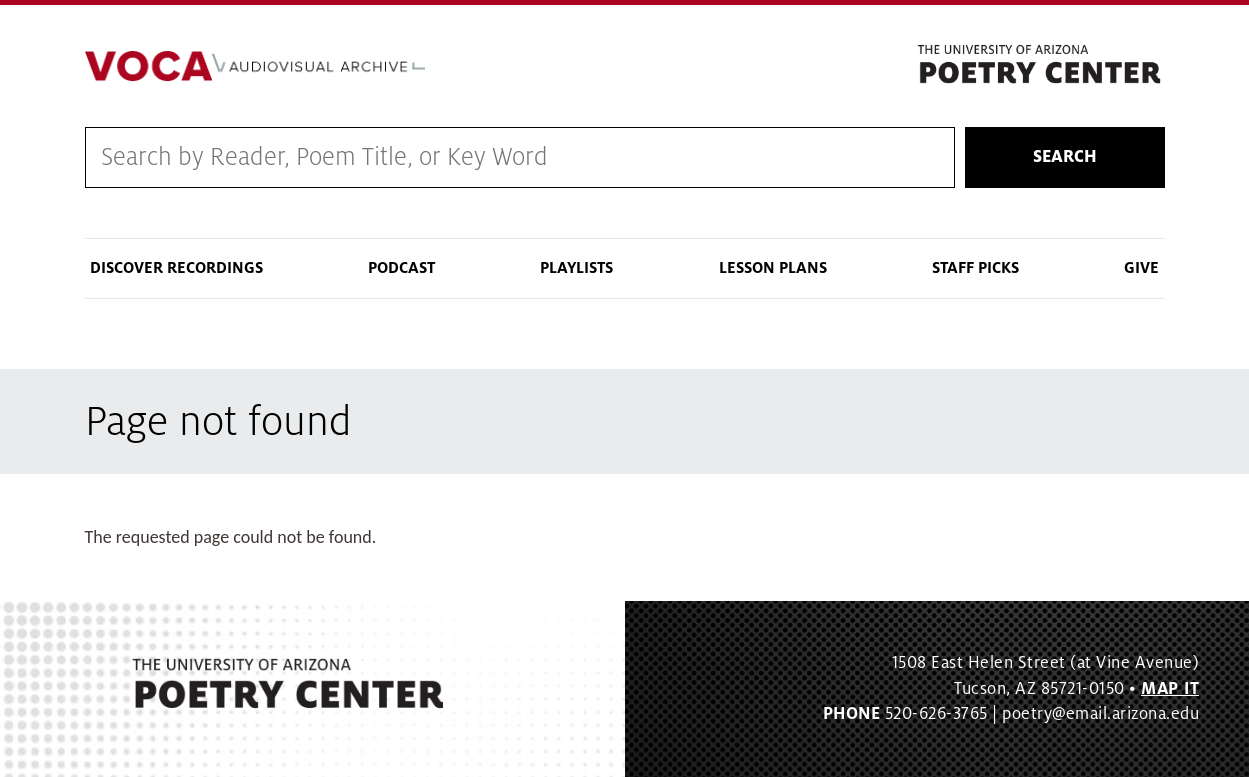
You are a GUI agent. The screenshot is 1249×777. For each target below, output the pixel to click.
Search (1065, 157)
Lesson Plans (773, 268)
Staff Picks (975, 268)
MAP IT (1170, 689)
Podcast (401, 268)
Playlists (576, 268)
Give (1141, 268)
